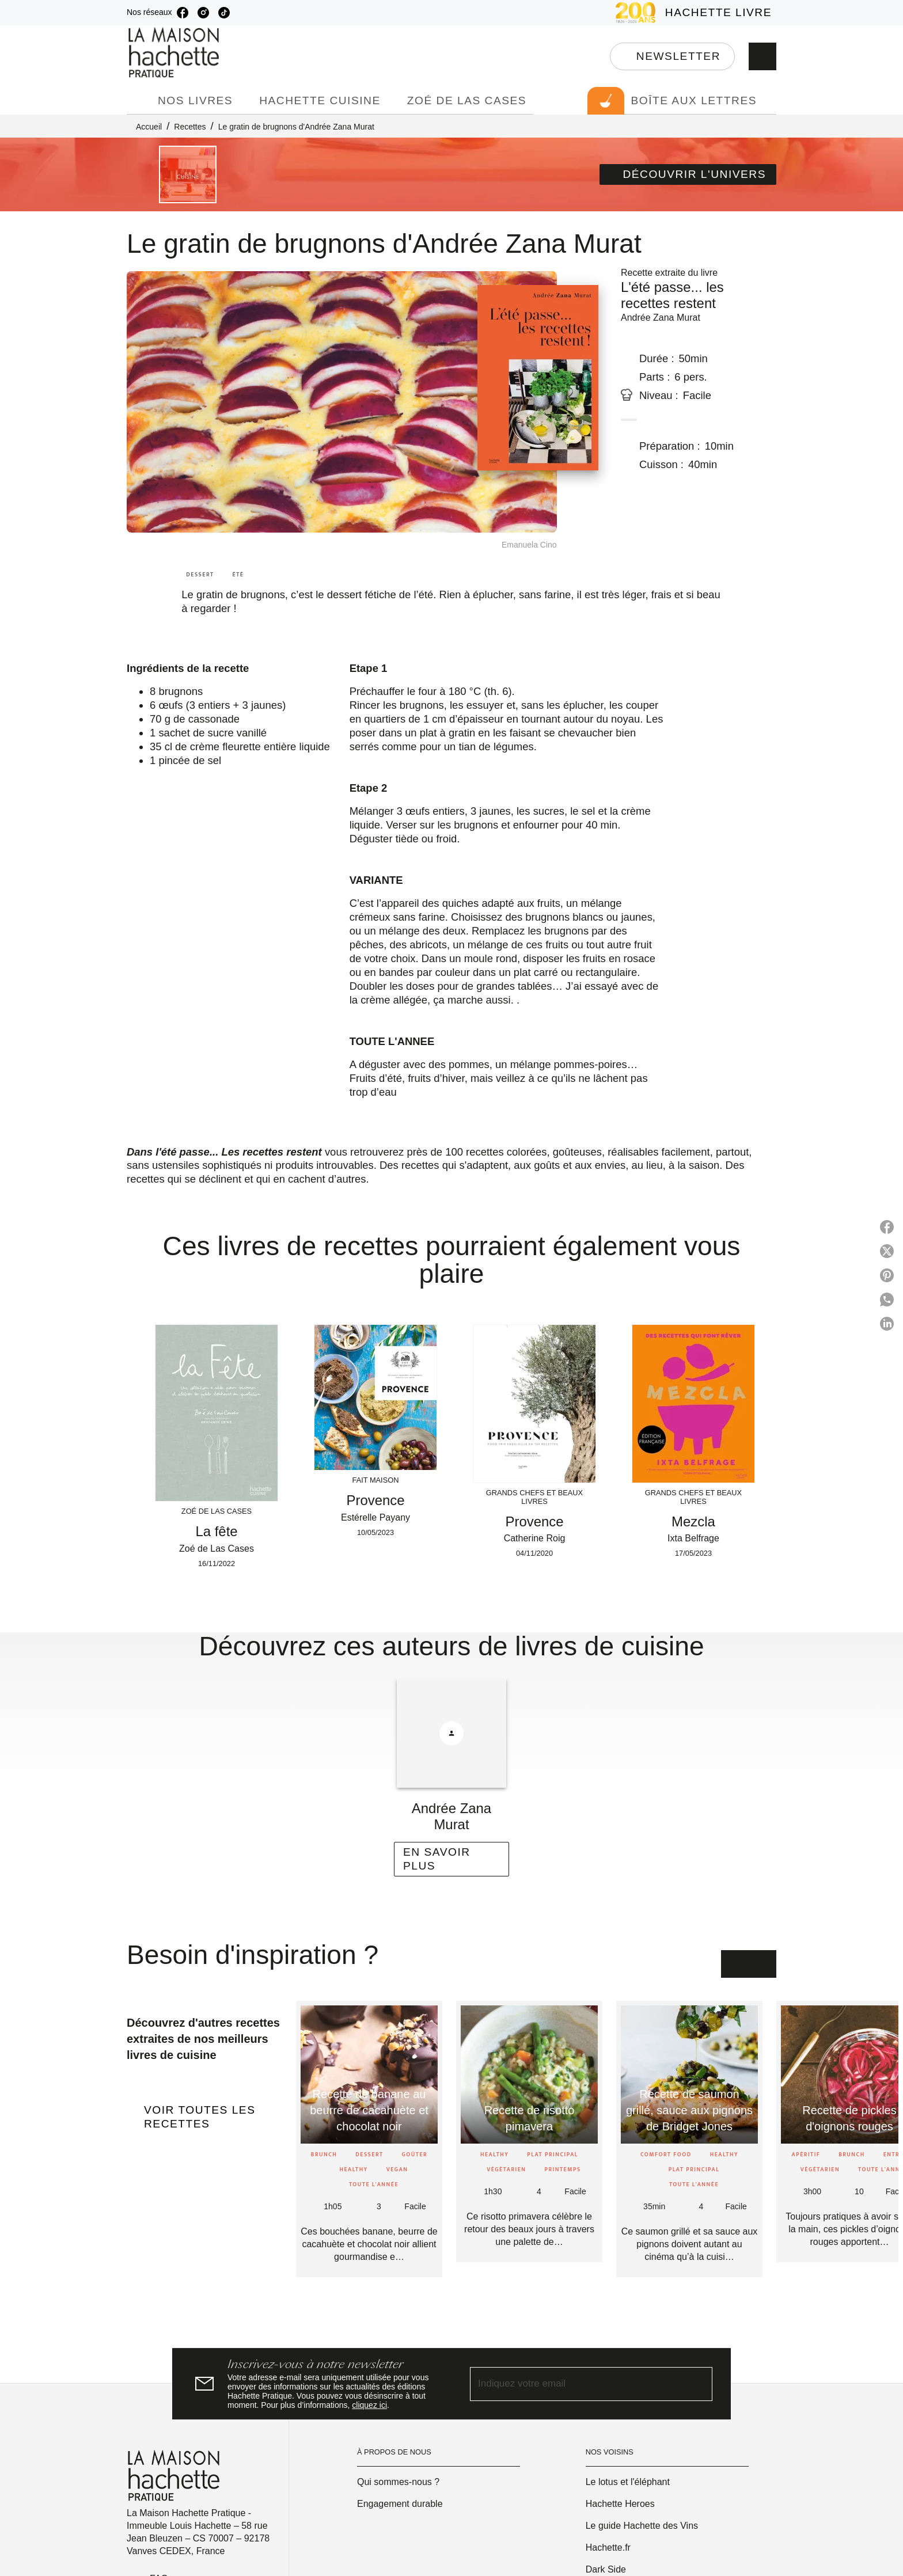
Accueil (149, 126)
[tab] (139, 101)
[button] (672, 56)
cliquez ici (369, 2405)
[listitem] (182, 12)
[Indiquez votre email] (577, 2384)
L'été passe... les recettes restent (672, 295)
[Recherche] (762, 56)
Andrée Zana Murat (660, 317)
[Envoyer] (698, 2384)
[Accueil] (175, 52)
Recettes (190, 126)
